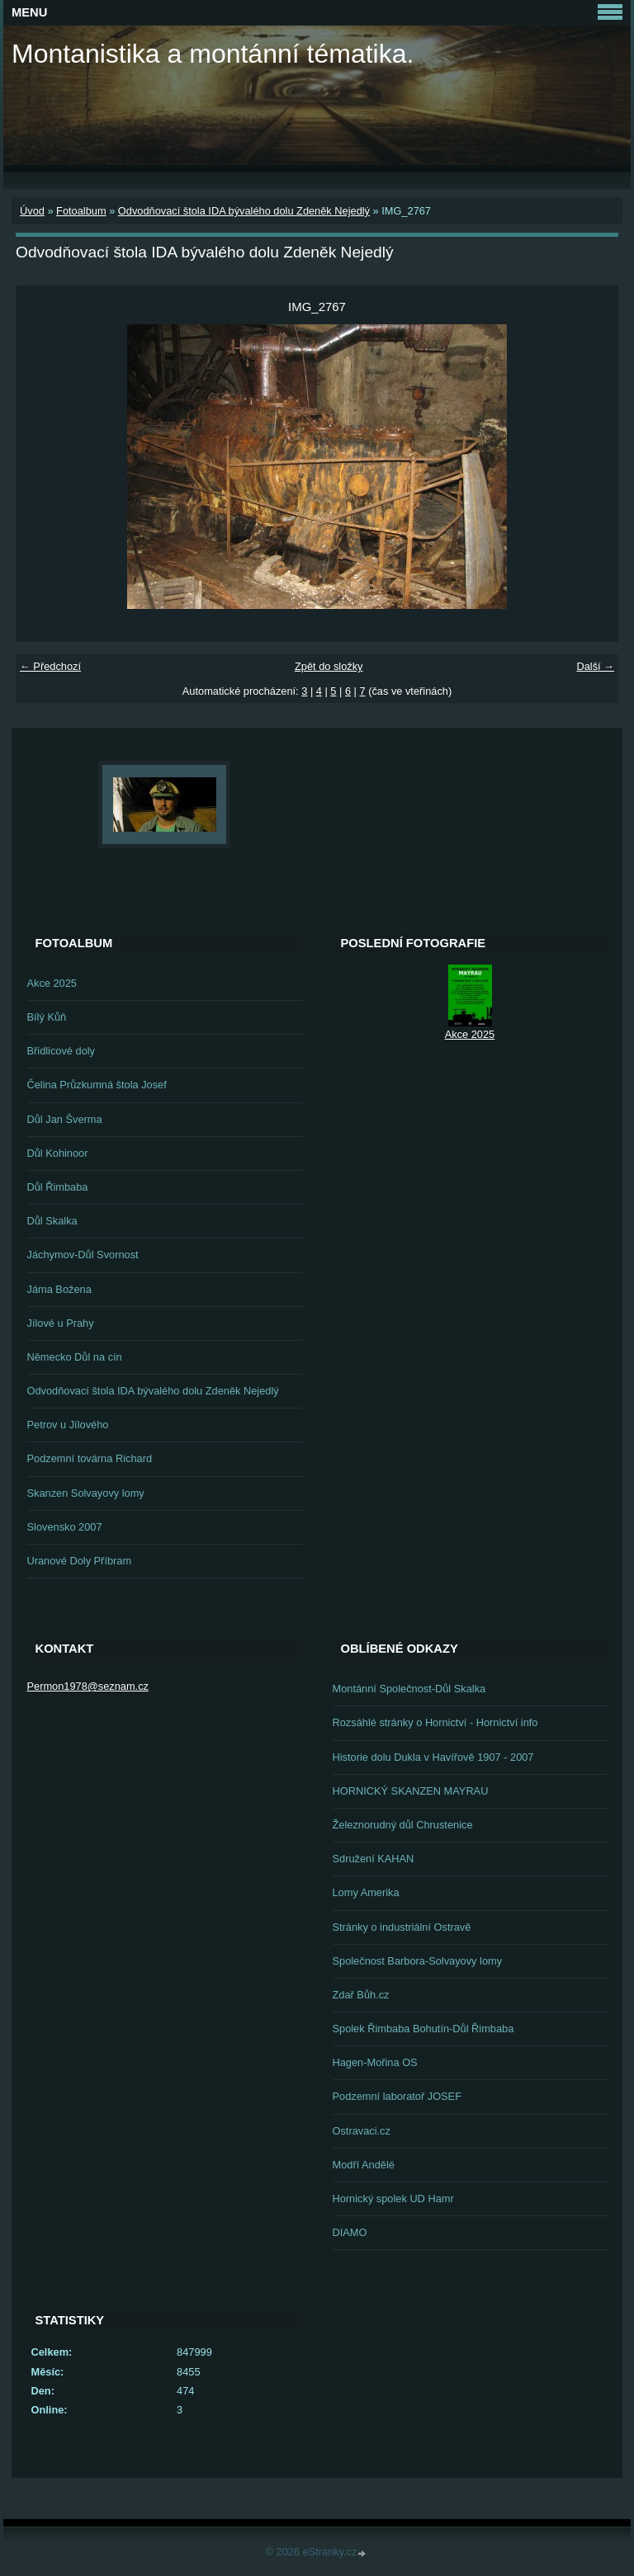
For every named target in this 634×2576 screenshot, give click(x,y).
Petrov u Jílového (68, 1424)
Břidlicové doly (61, 1051)
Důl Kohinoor (57, 1153)
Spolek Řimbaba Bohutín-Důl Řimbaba (423, 2028)
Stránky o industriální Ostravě (402, 1927)
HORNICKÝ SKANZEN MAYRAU (411, 1791)
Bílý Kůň (47, 1017)
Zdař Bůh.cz (361, 1995)
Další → (595, 666)
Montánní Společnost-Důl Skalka (409, 1688)
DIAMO (350, 2232)
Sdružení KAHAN (373, 1858)
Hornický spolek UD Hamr (393, 2198)
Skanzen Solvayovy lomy (85, 1493)
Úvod (32, 211)
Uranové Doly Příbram (79, 1561)
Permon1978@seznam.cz (88, 1686)
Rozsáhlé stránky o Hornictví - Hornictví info (435, 1722)
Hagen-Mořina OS (375, 2062)
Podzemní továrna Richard (90, 1458)
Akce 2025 (52, 983)
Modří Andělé (364, 2164)
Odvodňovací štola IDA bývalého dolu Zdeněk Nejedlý (244, 211)
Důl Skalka (52, 1221)
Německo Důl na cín (74, 1357)
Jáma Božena (59, 1289)
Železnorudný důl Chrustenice (403, 1825)
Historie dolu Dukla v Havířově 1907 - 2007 (433, 1757)
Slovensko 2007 (64, 1527)
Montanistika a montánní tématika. (213, 53)
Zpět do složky (329, 666)
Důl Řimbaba (57, 1187)
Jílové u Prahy (60, 1323)
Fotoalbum (81, 211)
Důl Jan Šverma (64, 1119)
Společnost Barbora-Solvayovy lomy (418, 1961)
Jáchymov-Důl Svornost (83, 1254)
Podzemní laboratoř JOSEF (397, 2096)
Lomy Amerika (366, 1892)
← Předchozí (50, 666)
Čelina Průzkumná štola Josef (97, 1084)
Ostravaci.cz (361, 2131)
